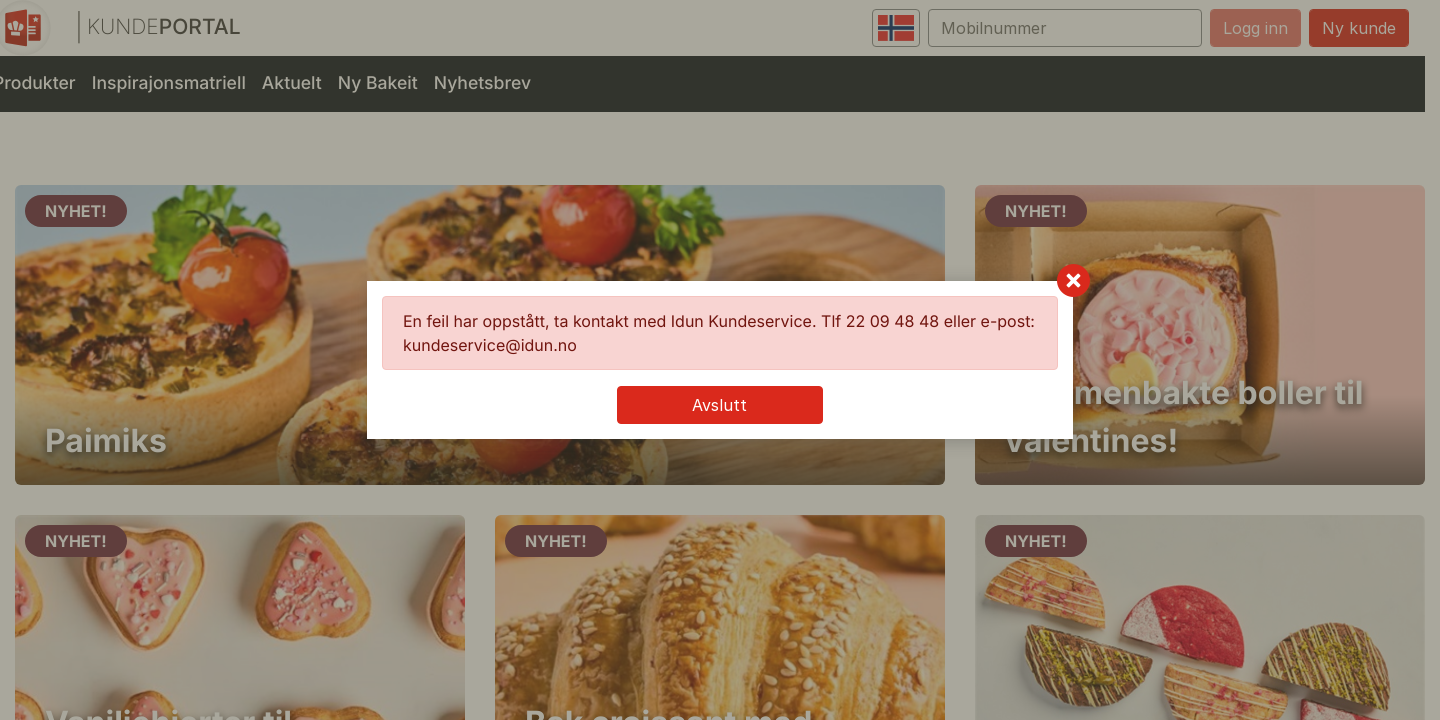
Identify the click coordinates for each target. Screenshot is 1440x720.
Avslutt (719, 405)
